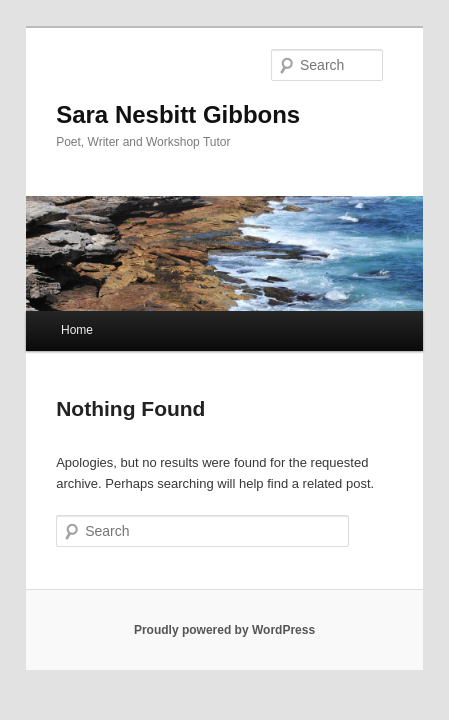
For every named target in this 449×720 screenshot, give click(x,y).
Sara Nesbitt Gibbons (156, 86)
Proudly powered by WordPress (224, 617)
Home (55, 317)
